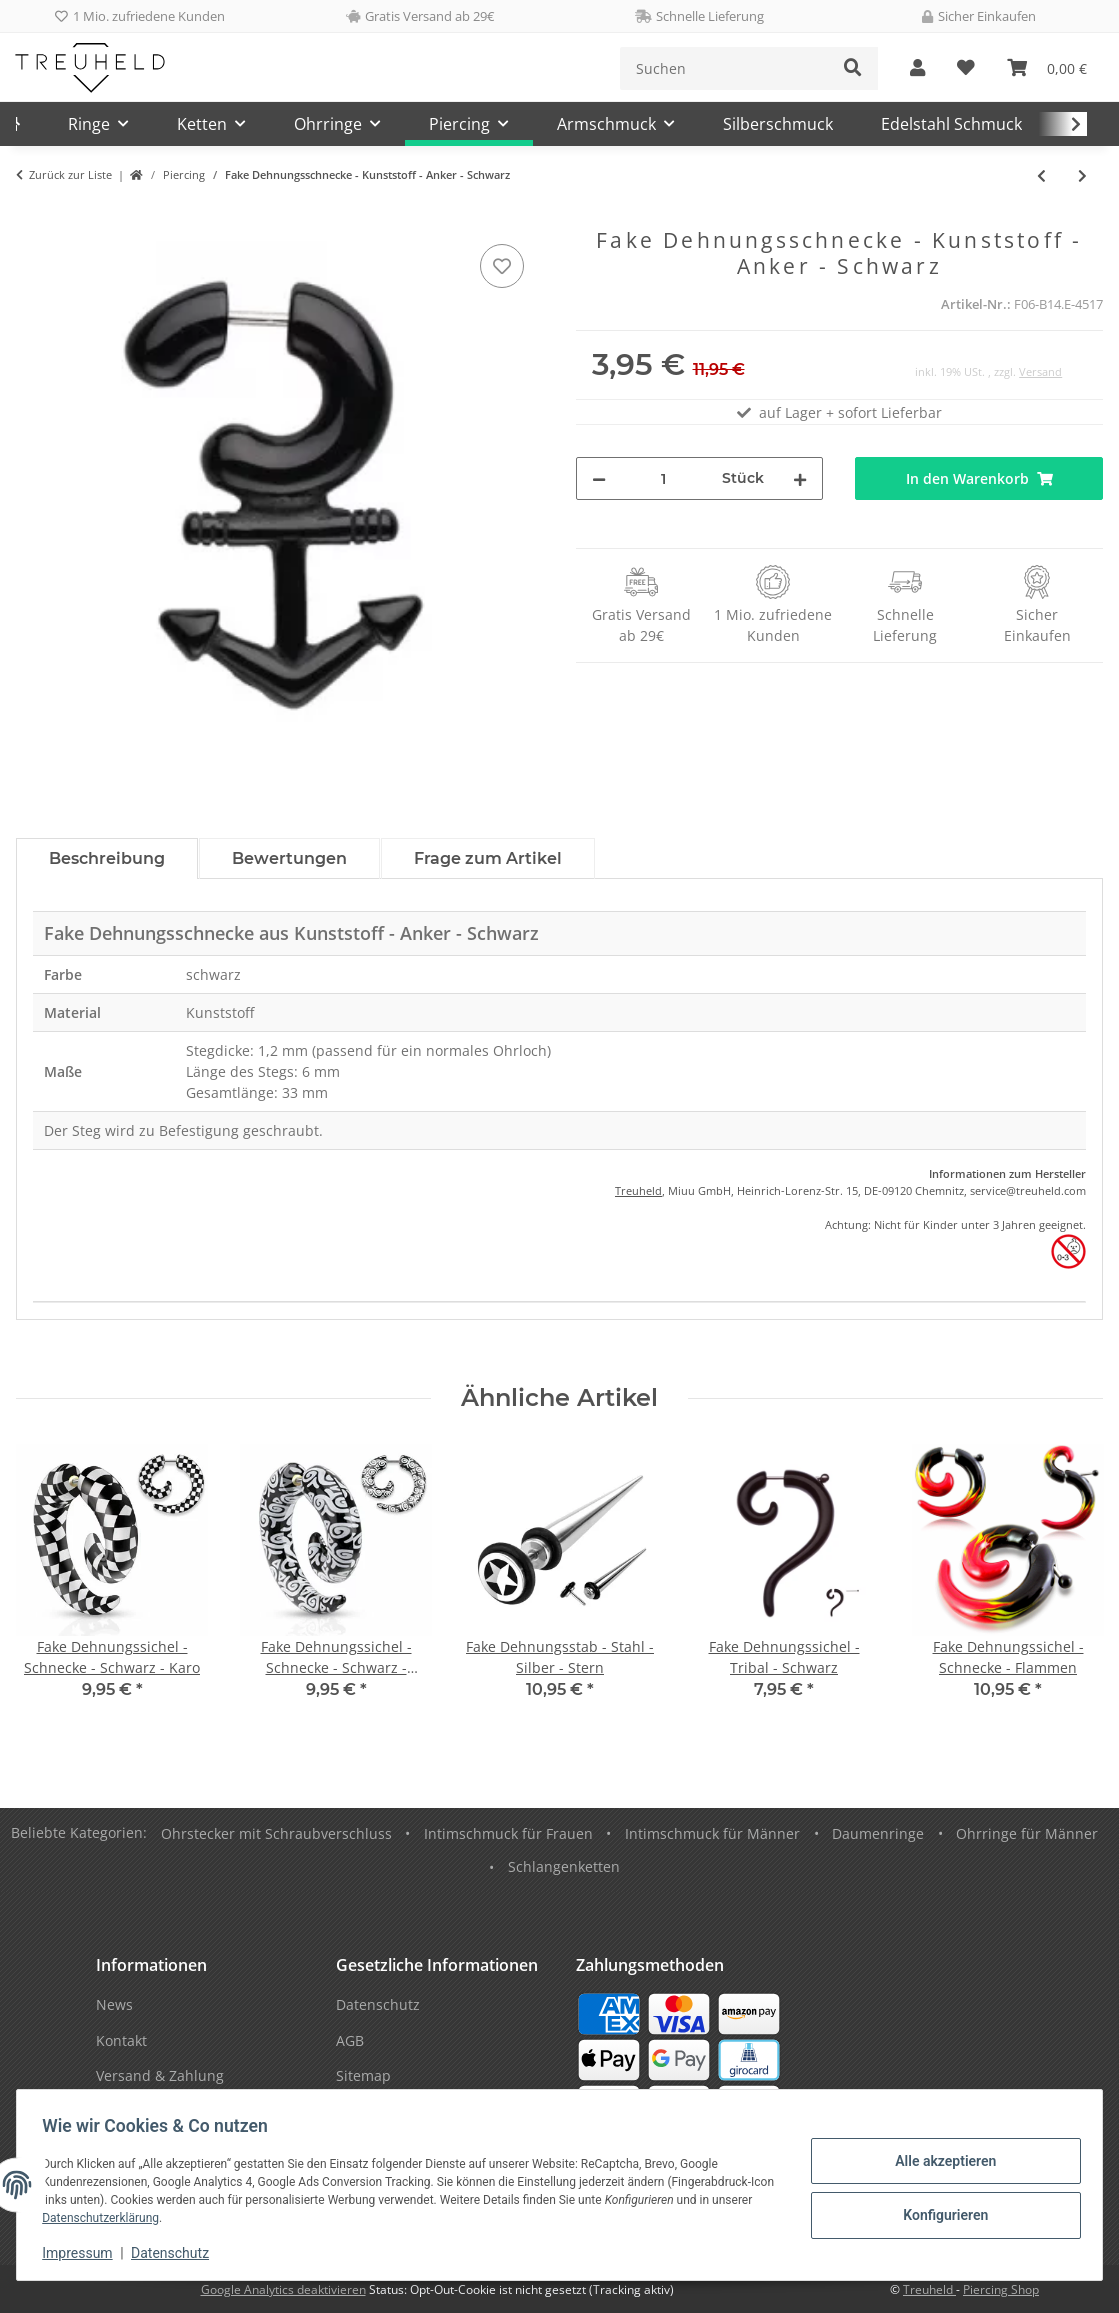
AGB (350, 2040)
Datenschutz (177, 2253)
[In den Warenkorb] (32, 217)
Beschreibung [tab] (107, 858)
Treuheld (638, 1190)
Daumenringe (878, 1833)
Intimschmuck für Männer (712, 1833)
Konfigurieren (938, 2214)
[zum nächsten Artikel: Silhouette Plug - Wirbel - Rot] (1082, 175)
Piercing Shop (1001, 2289)
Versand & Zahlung (160, 2075)
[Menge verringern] (599, 478)
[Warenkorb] (1047, 68)
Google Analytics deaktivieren (283, 2289)
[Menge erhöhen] (800, 478)
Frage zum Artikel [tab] (488, 858)
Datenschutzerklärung (150, 2218)
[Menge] (664, 478)
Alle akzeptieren (938, 2162)
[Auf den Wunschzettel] (502, 266)
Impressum (84, 2253)
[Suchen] (724, 68)
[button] (917, 68)
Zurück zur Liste (70, 174)
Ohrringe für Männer (1027, 1833)
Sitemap (363, 2075)
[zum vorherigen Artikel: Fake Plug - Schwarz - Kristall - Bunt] (1041, 175)
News (114, 2004)
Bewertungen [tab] (289, 858)
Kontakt (121, 2040)
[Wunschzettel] (966, 68)
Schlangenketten (564, 1866)
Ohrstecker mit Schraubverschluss (276, 1833)
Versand (1040, 371)
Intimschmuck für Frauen (508, 1833)
